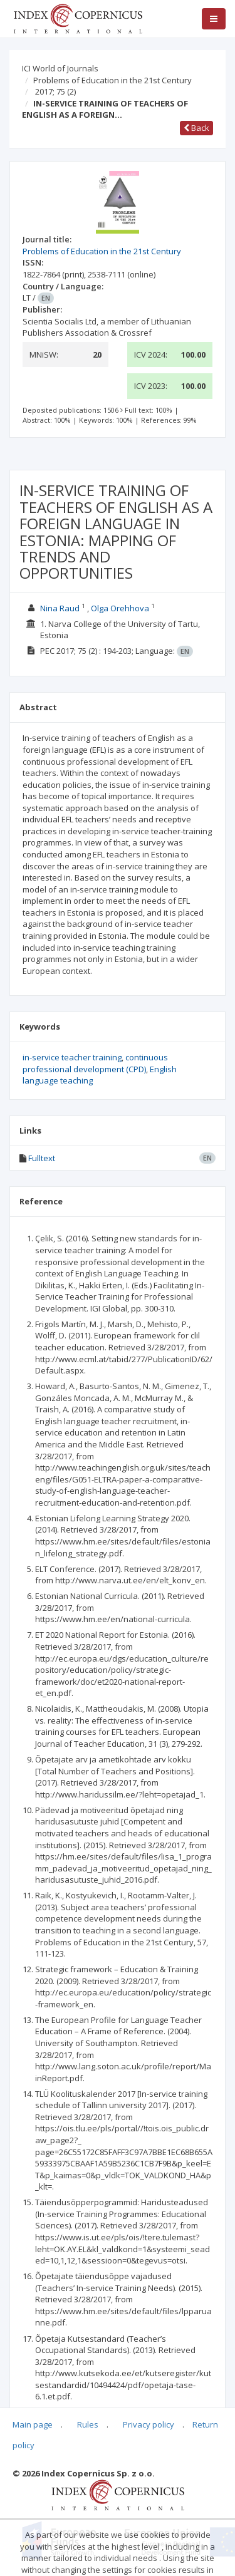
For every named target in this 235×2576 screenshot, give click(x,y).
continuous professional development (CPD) (95, 1063)
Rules (87, 2424)
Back (196, 127)
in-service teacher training (72, 1057)
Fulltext (41, 1158)
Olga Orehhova (120, 608)
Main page (33, 2424)
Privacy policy (148, 2424)
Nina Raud (60, 608)
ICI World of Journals (60, 68)
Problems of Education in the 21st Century (112, 80)
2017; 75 (55, 91)
